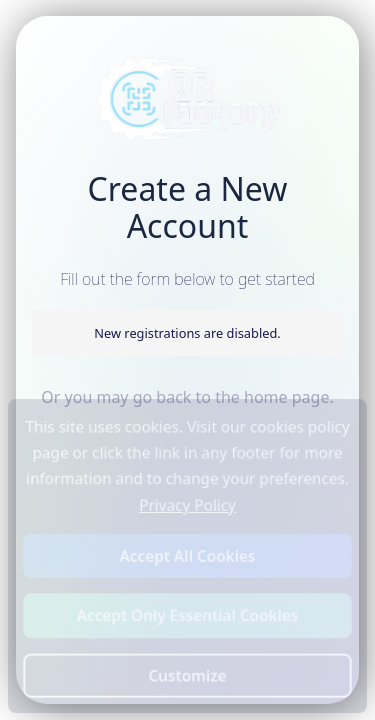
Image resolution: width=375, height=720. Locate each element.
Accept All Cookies (188, 555)
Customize (188, 674)
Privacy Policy (187, 505)
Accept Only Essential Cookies (187, 615)
